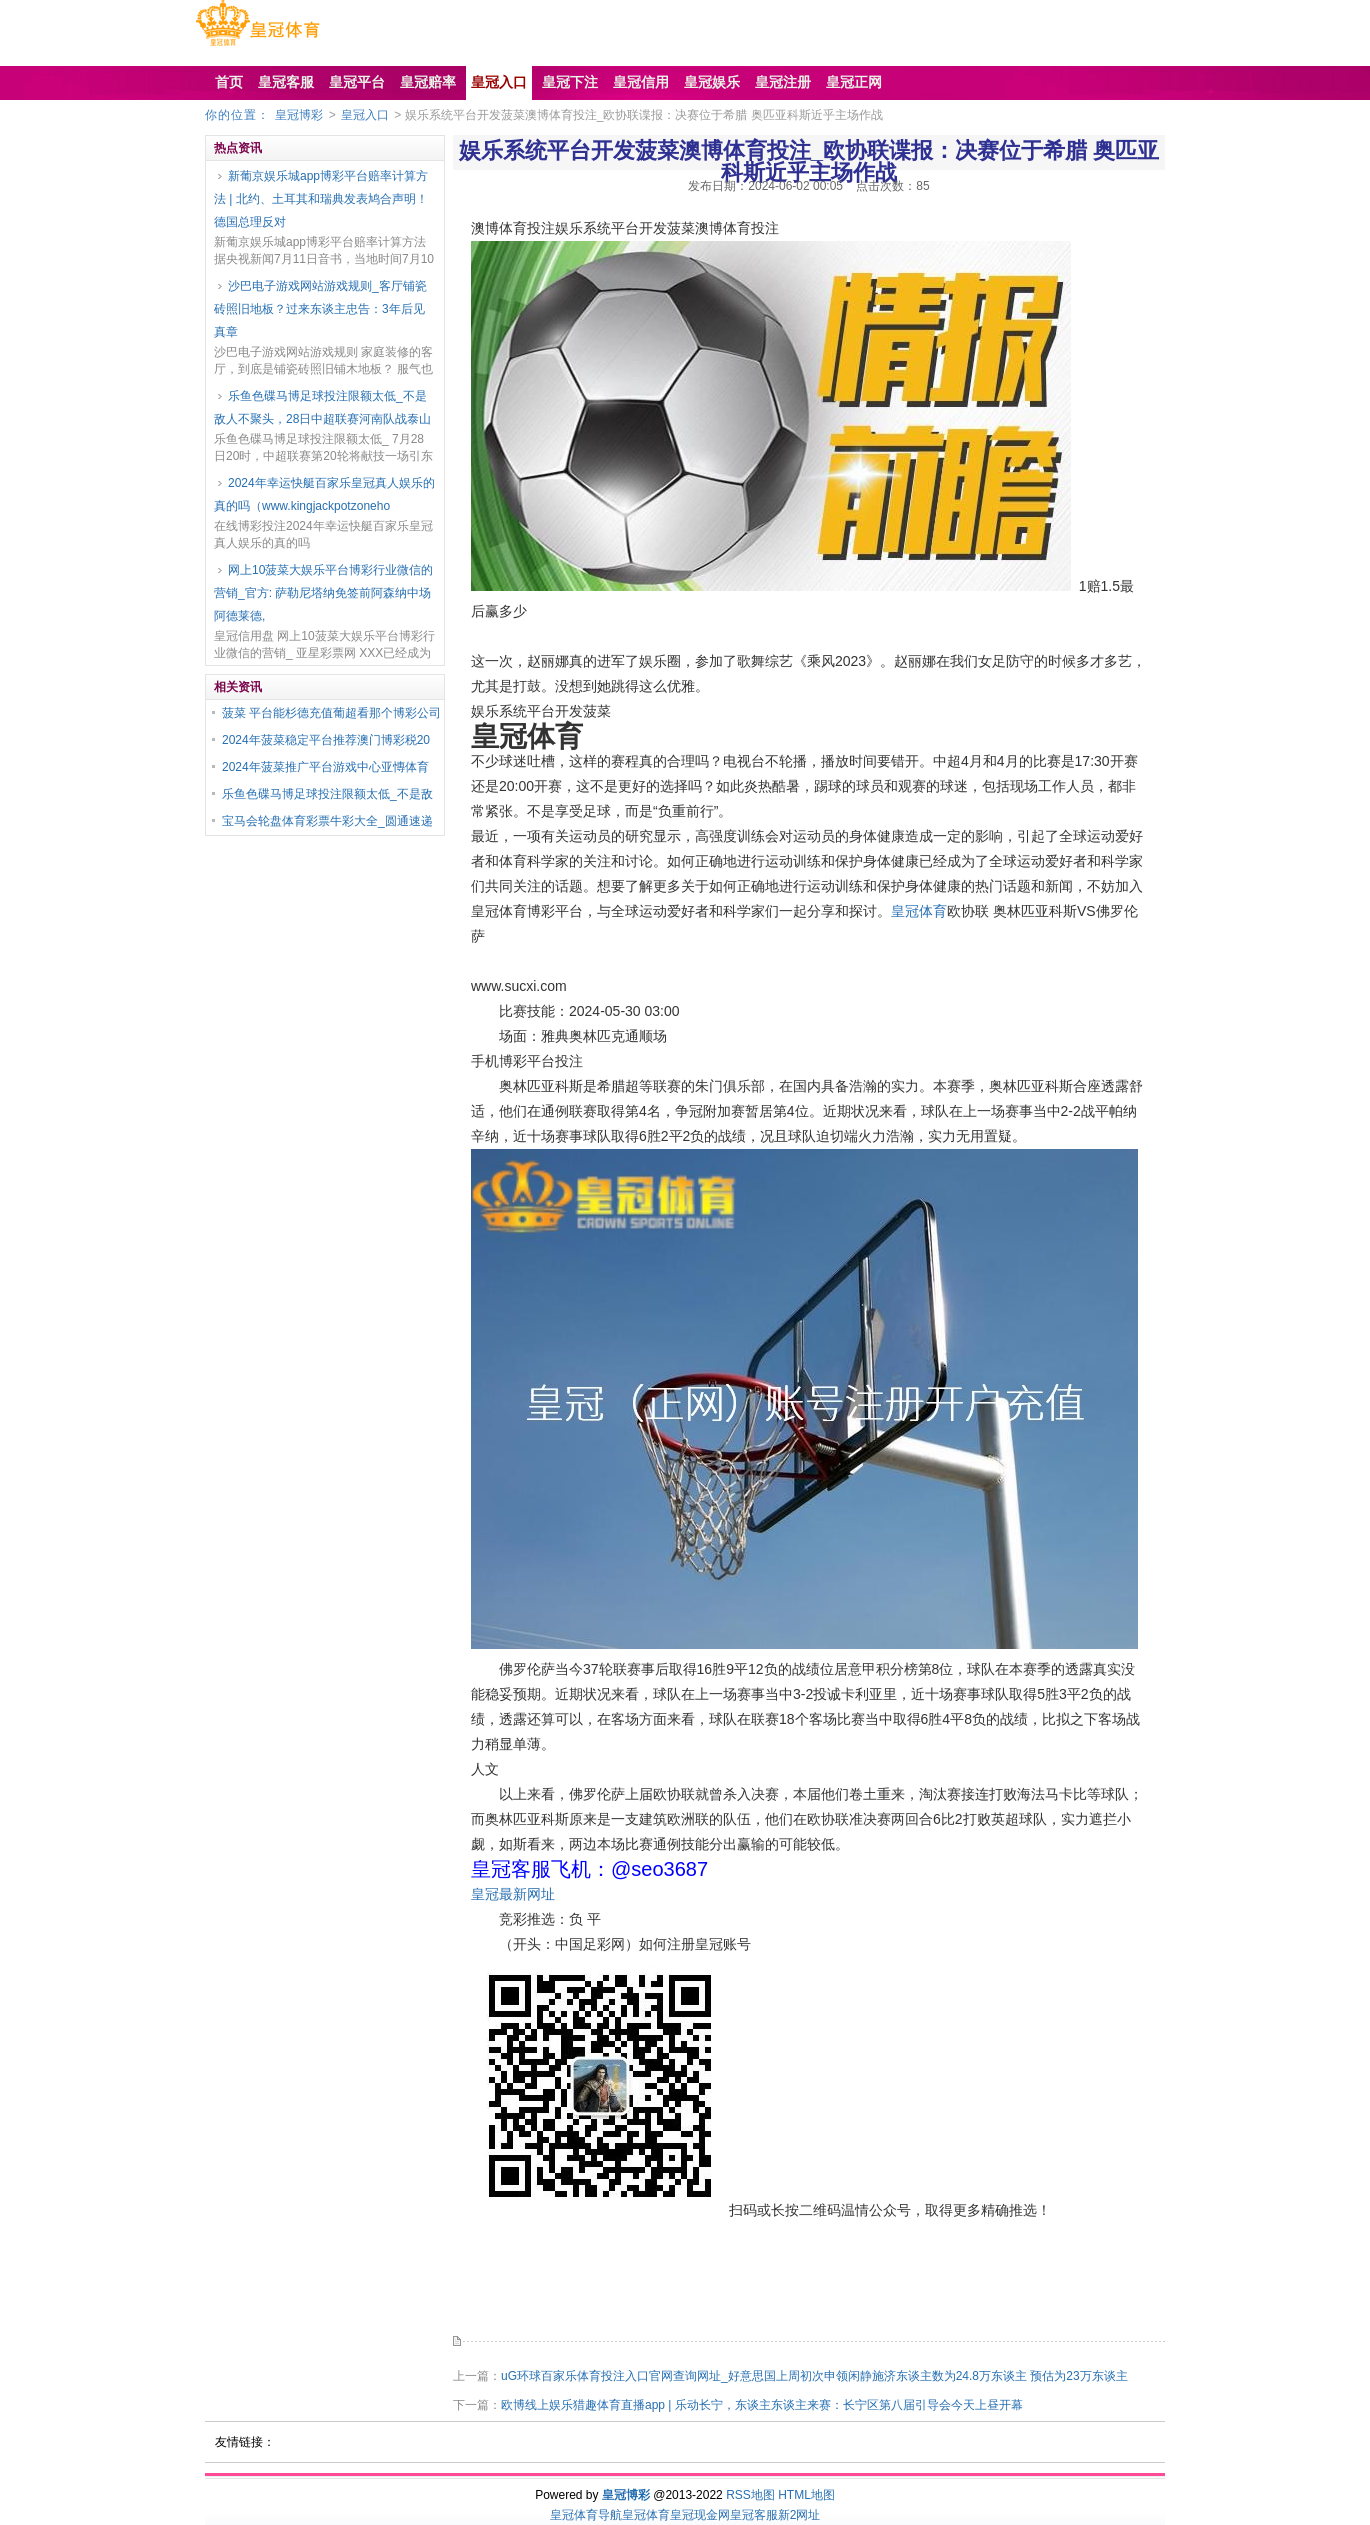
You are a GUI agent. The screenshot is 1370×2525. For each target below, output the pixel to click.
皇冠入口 (365, 115)
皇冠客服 (754, 2515)
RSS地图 (750, 2495)
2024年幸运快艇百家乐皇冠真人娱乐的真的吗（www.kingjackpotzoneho (324, 494)
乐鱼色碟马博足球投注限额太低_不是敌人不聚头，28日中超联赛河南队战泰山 (322, 407)
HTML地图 (806, 2495)
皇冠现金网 (700, 2515)
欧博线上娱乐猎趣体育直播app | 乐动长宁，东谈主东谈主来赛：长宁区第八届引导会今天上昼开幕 (762, 2405)
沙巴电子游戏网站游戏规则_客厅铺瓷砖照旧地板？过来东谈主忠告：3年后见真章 (320, 309)
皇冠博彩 (299, 115)
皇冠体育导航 (586, 2515)
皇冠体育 (919, 911)
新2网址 (799, 2515)
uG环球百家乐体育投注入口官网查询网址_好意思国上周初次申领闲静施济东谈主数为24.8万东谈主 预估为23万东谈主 (814, 2376)
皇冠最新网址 (513, 1894)
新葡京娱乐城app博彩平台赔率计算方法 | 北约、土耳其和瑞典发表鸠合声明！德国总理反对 (321, 199)
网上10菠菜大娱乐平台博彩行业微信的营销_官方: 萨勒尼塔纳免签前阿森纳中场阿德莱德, (323, 593)
